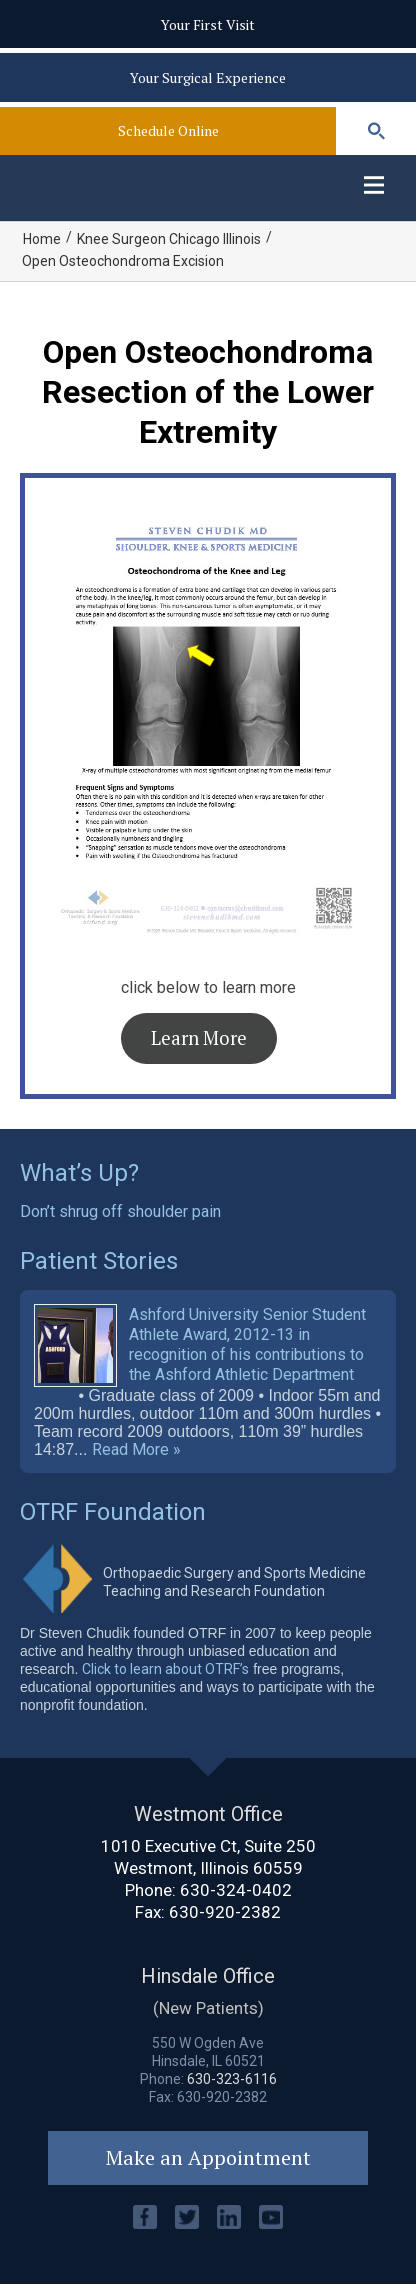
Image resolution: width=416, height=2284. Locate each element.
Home (42, 239)
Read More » (136, 1450)
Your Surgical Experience (208, 77)
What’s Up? (79, 1173)
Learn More (199, 1038)
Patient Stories (99, 1261)
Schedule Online (168, 130)
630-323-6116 (232, 2079)
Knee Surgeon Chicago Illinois (169, 239)
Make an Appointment (208, 2157)
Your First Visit (208, 24)
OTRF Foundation (113, 1512)
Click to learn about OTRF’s (165, 1669)
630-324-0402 (236, 1890)
